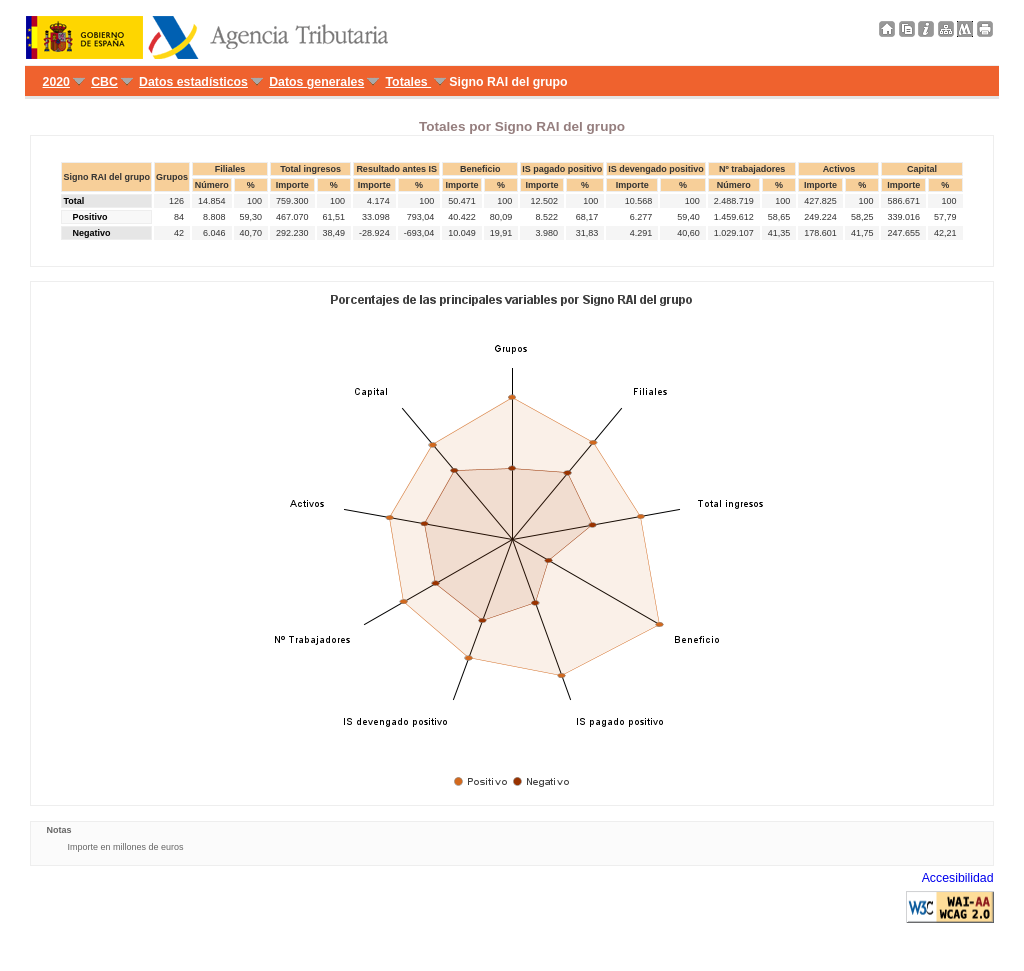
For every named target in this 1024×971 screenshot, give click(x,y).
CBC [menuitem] (104, 82)
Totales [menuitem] (409, 82)
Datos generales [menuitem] (316, 82)
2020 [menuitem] (56, 82)
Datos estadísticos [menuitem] (193, 82)
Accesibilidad (958, 878)
